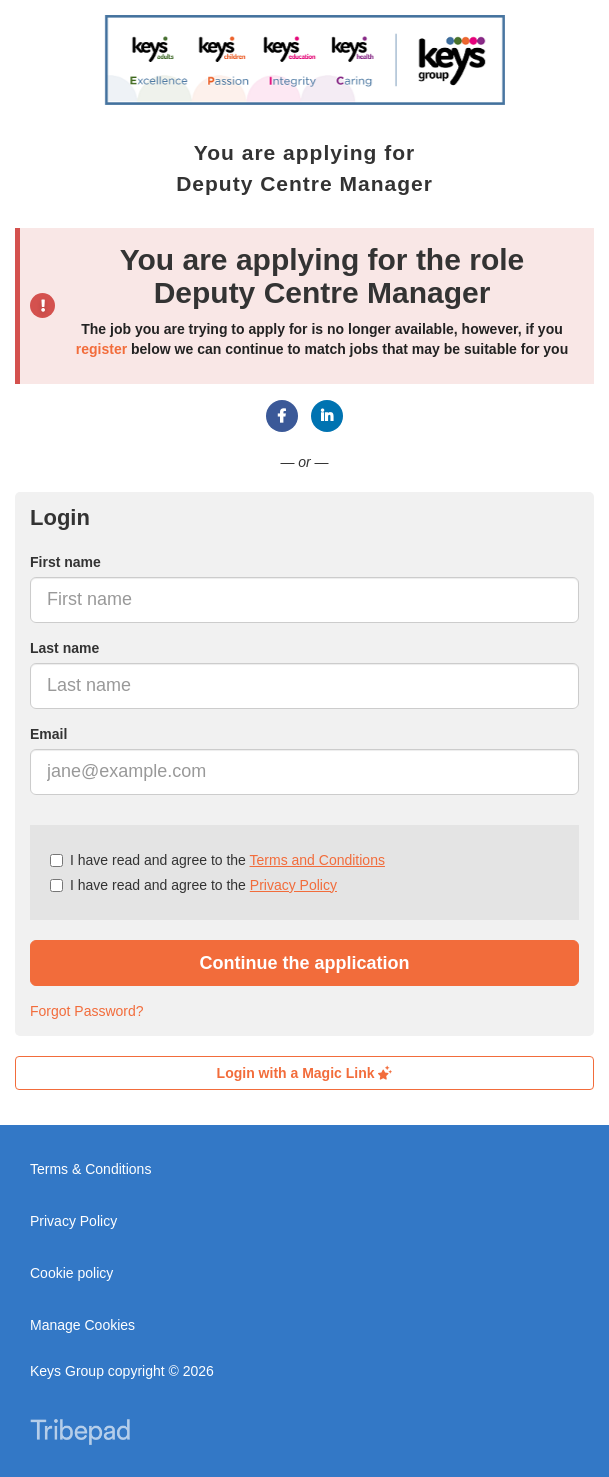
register (101, 349)
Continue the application (305, 963)
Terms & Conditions (90, 1169)
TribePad (80, 1434)
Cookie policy (71, 1273)
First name (65, 562)
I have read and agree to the (217, 860)
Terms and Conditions (317, 860)
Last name (64, 648)
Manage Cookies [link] (82, 1325)
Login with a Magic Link (305, 1073)
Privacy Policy (293, 885)
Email (48, 734)
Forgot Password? (87, 1011)
